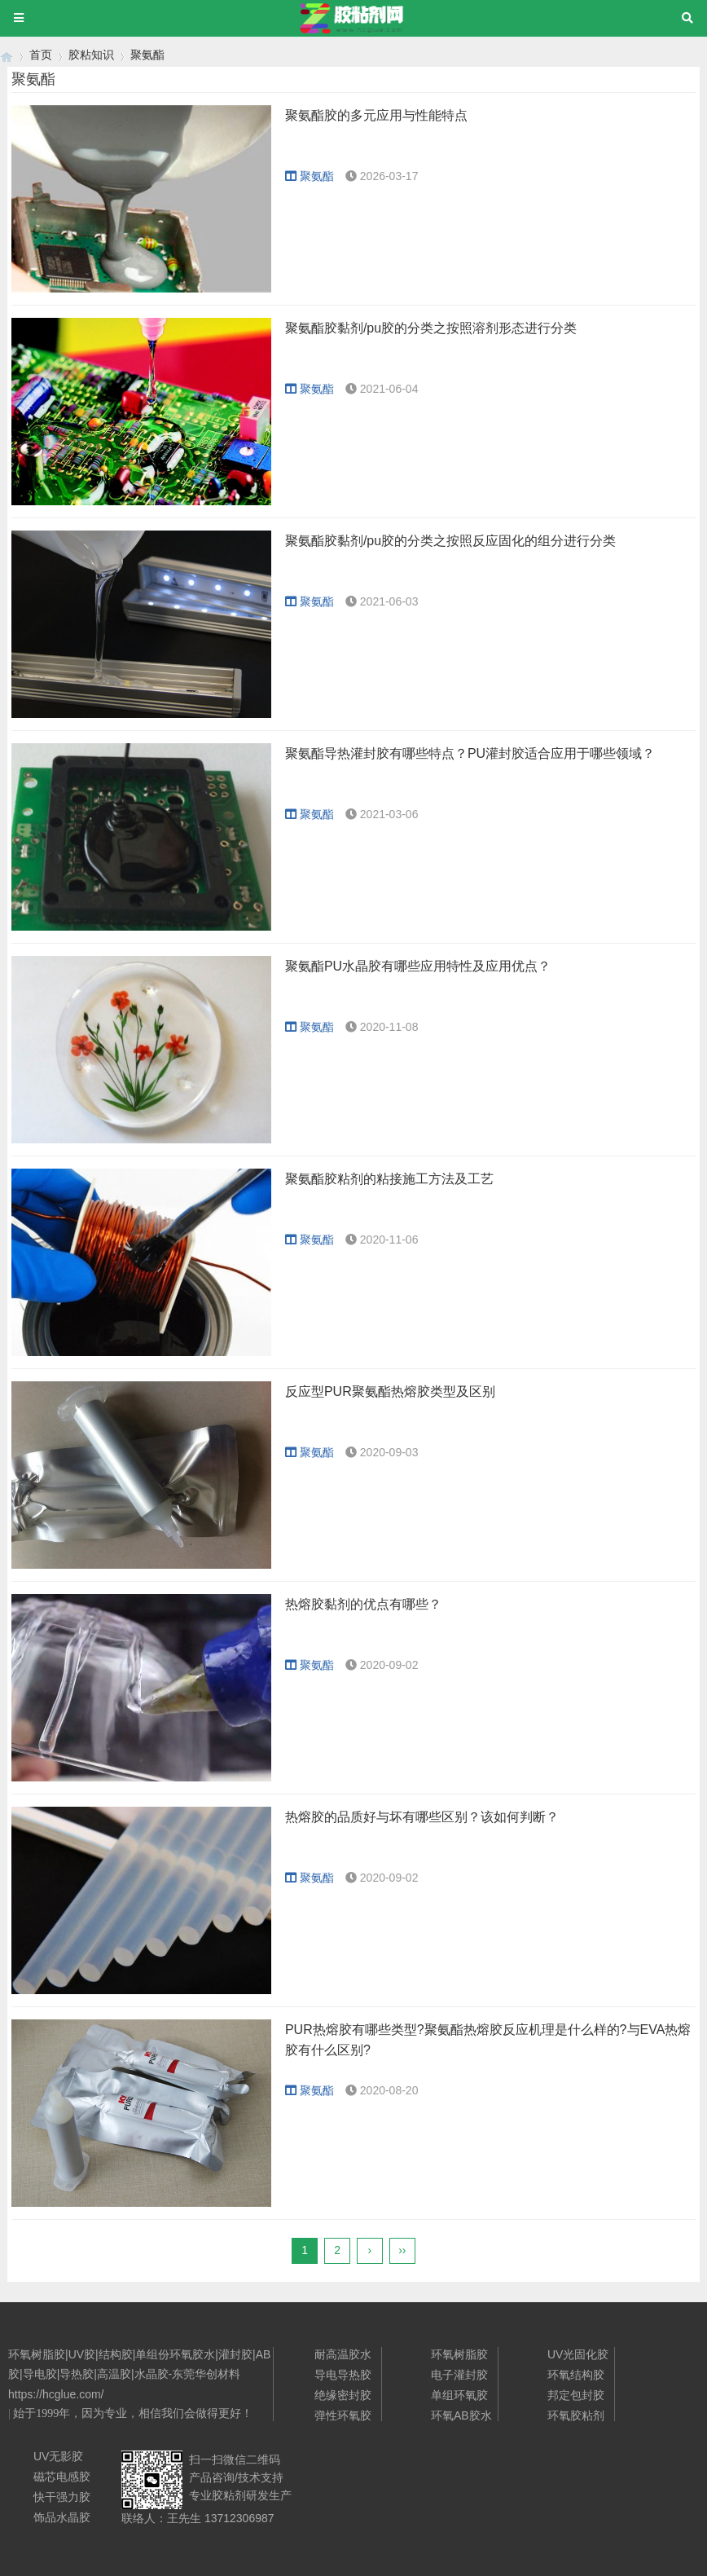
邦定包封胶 (575, 2395)
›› (402, 2250)
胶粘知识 (91, 54)
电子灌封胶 (459, 2374)
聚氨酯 (147, 54)
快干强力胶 (61, 2496)
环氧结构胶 (575, 2374)
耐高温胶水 (342, 2354)
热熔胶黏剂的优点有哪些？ (363, 1604)
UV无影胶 (58, 2456)
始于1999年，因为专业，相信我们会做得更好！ (133, 2413)
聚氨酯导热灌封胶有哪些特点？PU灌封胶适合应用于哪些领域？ (470, 753)
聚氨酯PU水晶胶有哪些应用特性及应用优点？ (418, 966)
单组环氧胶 (459, 2395)
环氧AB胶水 (461, 2415)
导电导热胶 (342, 2374)
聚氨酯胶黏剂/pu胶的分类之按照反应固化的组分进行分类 (450, 541)
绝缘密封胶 (342, 2395)
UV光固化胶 (577, 2354)
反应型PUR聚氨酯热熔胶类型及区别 (390, 1391)
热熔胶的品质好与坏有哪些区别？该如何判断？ (422, 1817)
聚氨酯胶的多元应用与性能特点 (376, 115)
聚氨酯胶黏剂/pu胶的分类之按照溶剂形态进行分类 (431, 328)
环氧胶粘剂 (575, 2415)
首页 (40, 54)
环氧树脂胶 (459, 2354)
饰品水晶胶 (61, 2517)
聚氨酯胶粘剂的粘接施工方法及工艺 (389, 1179)
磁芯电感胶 (61, 2476)
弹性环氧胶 (342, 2415)
